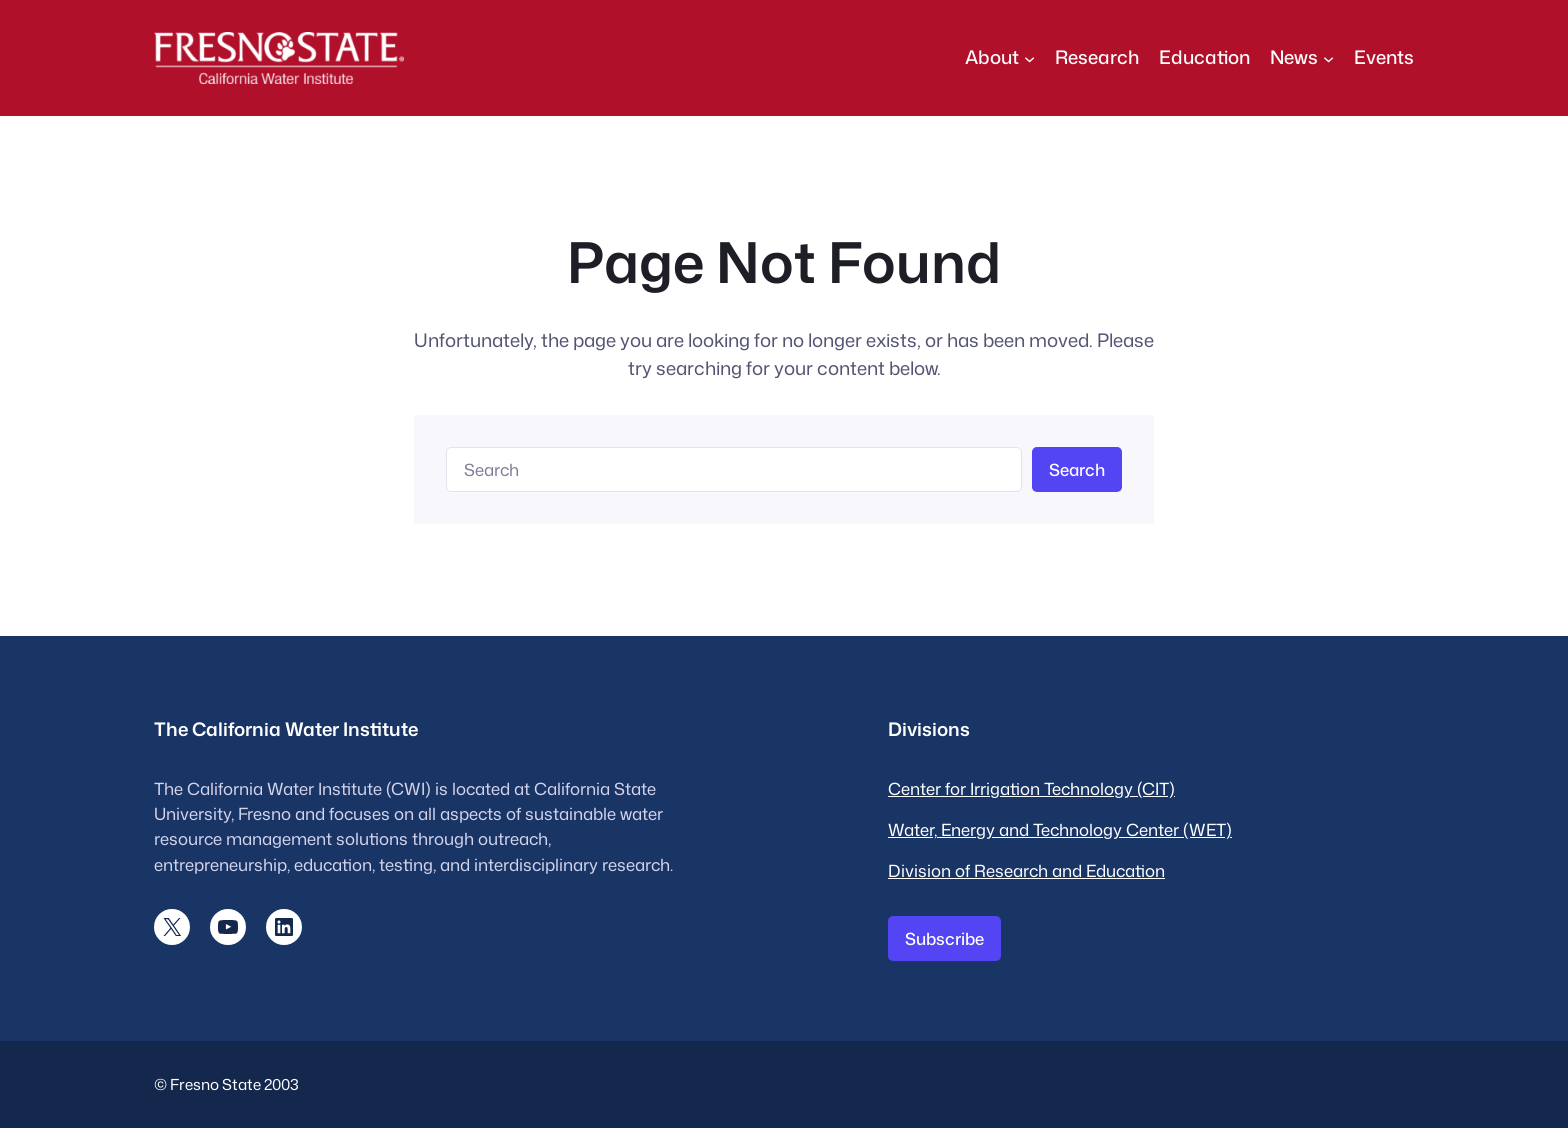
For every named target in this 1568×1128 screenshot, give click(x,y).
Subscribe (944, 938)
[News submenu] (1328, 57)
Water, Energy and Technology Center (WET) (1060, 829)
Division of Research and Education (1026, 870)
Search (1077, 469)
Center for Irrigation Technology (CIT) (1031, 788)
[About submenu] (1029, 57)
